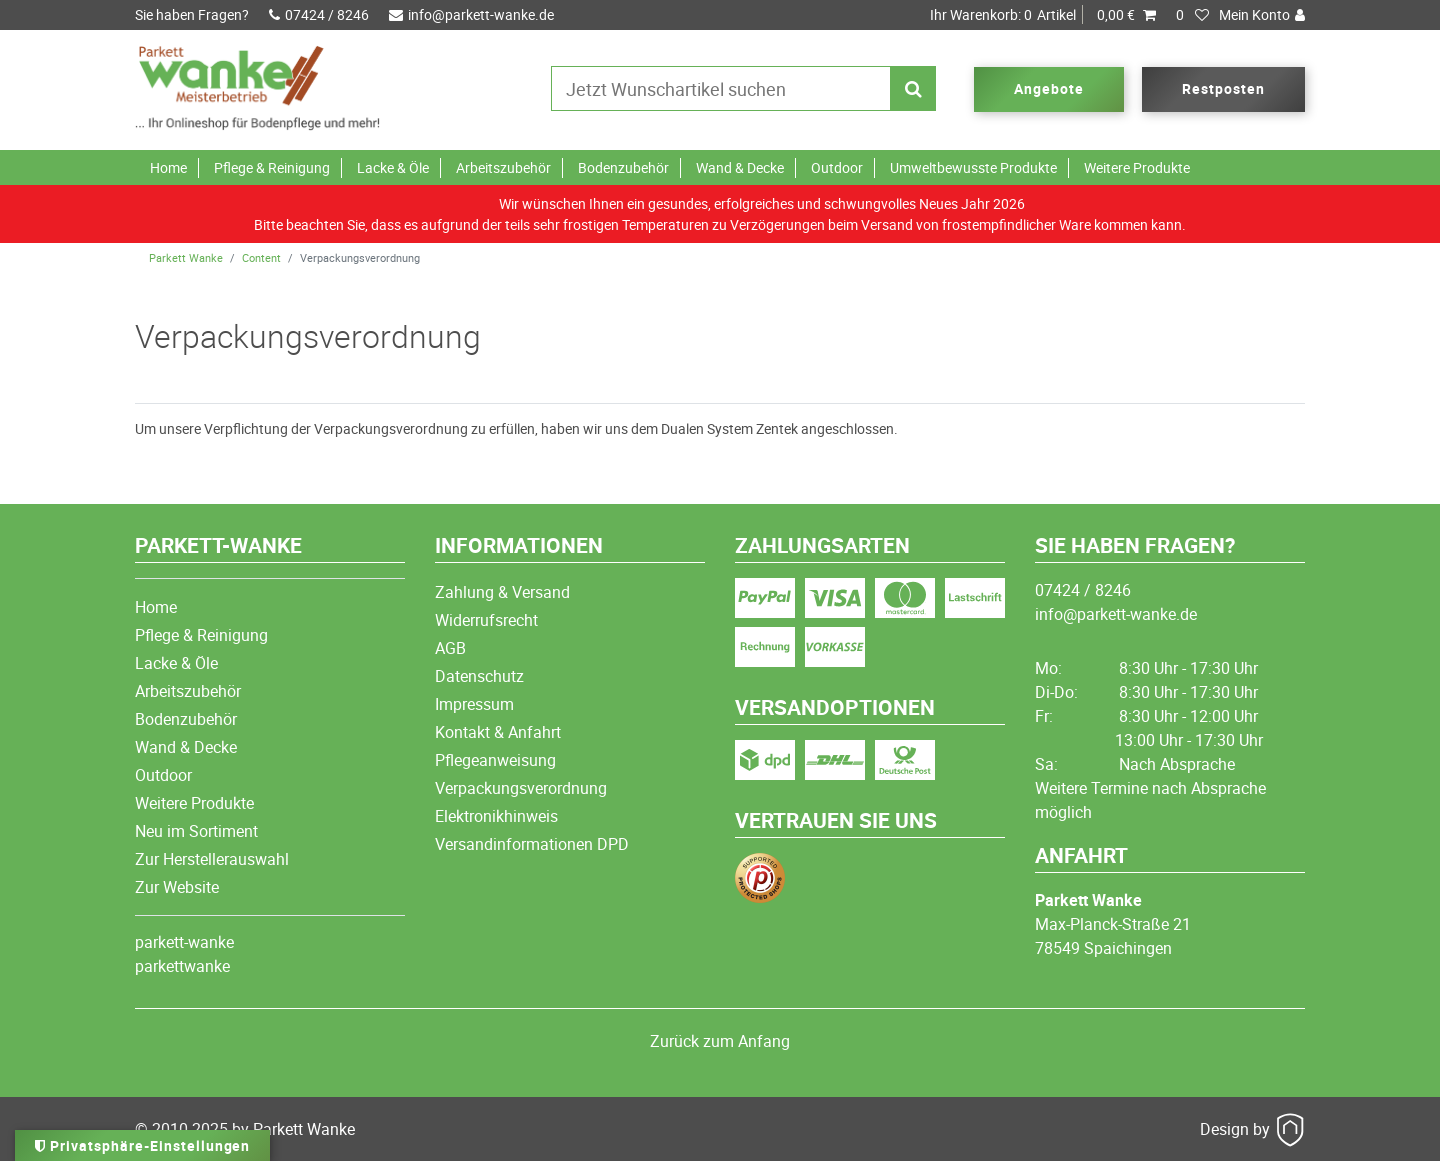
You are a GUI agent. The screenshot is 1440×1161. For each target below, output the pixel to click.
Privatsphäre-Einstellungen (142, 1145)
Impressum (474, 704)
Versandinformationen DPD (532, 844)
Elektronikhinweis (496, 816)
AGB (450, 648)
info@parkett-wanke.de (471, 14)
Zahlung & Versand (502, 592)
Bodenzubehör (623, 167)
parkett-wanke (184, 942)
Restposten (1223, 88)
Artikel (1043, 15)
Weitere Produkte (1137, 167)
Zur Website (177, 887)
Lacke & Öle (393, 167)
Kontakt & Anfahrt (498, 732)
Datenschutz (479, 676)
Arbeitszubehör (503, 167)
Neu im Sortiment (196, 831)
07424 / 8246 (319, 14)
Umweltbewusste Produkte (973, 167)
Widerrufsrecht (486, 620)
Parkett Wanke (186, 257)
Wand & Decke (740, 167)
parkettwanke (182, 966)
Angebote (1049, 88)
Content (261, 257)
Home (168, 167)
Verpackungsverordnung (521, 788)
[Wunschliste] (1193, 15)
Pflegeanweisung (495, 760)
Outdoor (837, 167)
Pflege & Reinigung (272, 167)
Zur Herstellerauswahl (212, 859)
